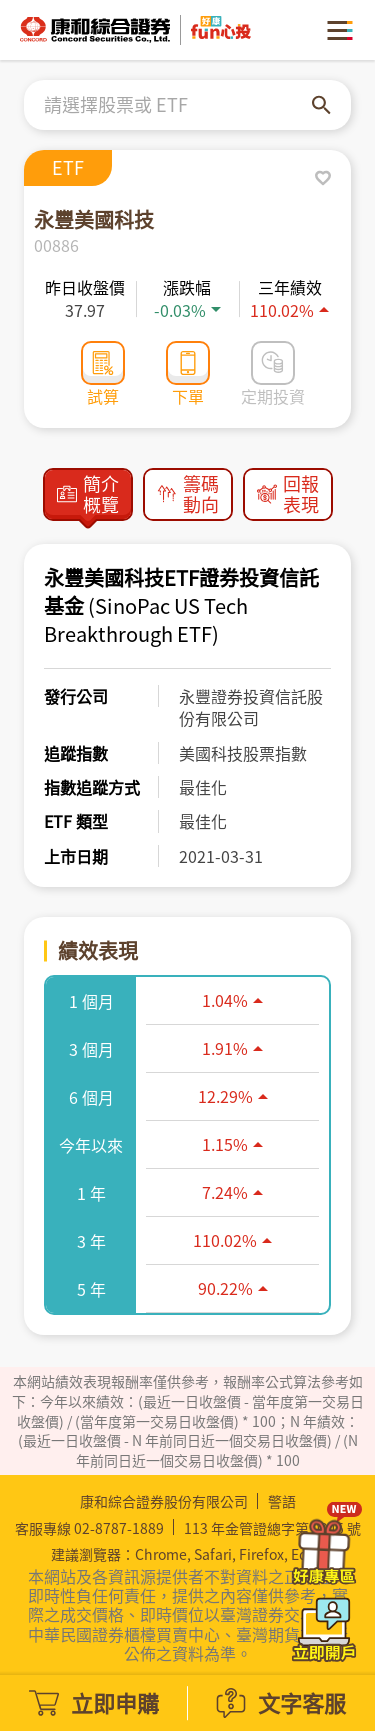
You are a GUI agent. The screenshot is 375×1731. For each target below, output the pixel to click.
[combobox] (178, 105)
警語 (282, 1501)
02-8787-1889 (119, 1528)
